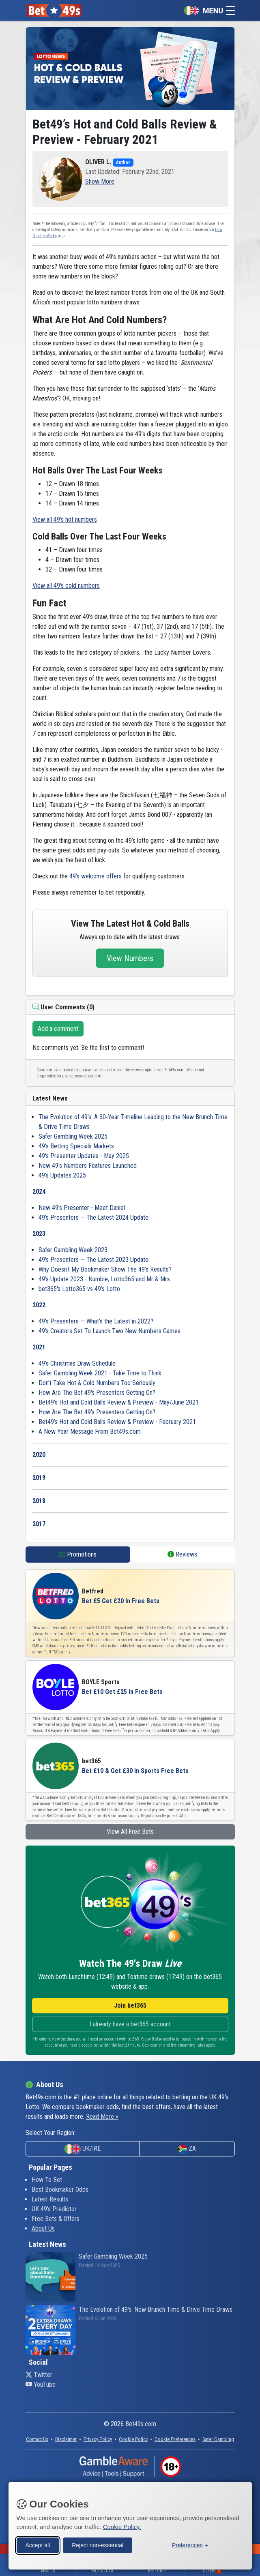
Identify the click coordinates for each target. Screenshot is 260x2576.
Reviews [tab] (182, 1554)
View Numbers (130, 958)
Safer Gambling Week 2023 (73, 1250)
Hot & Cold (102, 2571)
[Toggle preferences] (190, 2544)
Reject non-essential (97, 2544)
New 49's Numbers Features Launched (88, 1165)
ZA (187, 2149)
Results (48, 2571)
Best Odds (157, 2571)
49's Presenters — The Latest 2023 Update (93, 1259)
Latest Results (50, 2199)
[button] (99, 181)
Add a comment (58, 1028)
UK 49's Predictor (54, 2209)
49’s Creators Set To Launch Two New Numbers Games (109, 1331)
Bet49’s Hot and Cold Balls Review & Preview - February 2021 (117, 1422)
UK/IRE (82, 2149)
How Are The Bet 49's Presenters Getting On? (97, 1392)
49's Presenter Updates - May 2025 (84, 1156)
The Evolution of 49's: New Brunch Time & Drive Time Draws (155, 2309)
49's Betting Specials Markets (76, 1146)
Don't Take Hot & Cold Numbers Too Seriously (97, 1383)
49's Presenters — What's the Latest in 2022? (96, 1321)
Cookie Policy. (122, 2525)
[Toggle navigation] (207, 10)
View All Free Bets (130, 1831)
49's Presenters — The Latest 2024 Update (93, 1217)
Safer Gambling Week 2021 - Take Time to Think (100, 1373)
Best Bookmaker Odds (60, 2189)
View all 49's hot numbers (64, 519)
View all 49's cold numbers (66, 585)
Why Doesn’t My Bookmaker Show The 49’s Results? (105, 1269)
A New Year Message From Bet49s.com (90, 1431)
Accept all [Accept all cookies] (38, 2544)
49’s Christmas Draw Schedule (77, 1363)
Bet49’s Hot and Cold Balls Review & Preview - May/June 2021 (119, 1402)
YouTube (41, 2384)
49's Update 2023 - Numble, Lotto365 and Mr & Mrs (104, 1279)
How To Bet (47, 2180)
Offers (212, 2571)
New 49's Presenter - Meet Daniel (82, 1208)
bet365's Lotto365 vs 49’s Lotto (79, 1289)
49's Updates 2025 (62, 1175)
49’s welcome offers (95, 876)
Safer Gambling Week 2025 (73, 1136)
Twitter (39, 2375)
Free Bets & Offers (56, 2219)
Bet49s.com (140, 2424)
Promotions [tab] (78, 1554)
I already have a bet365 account (130, 2024)
